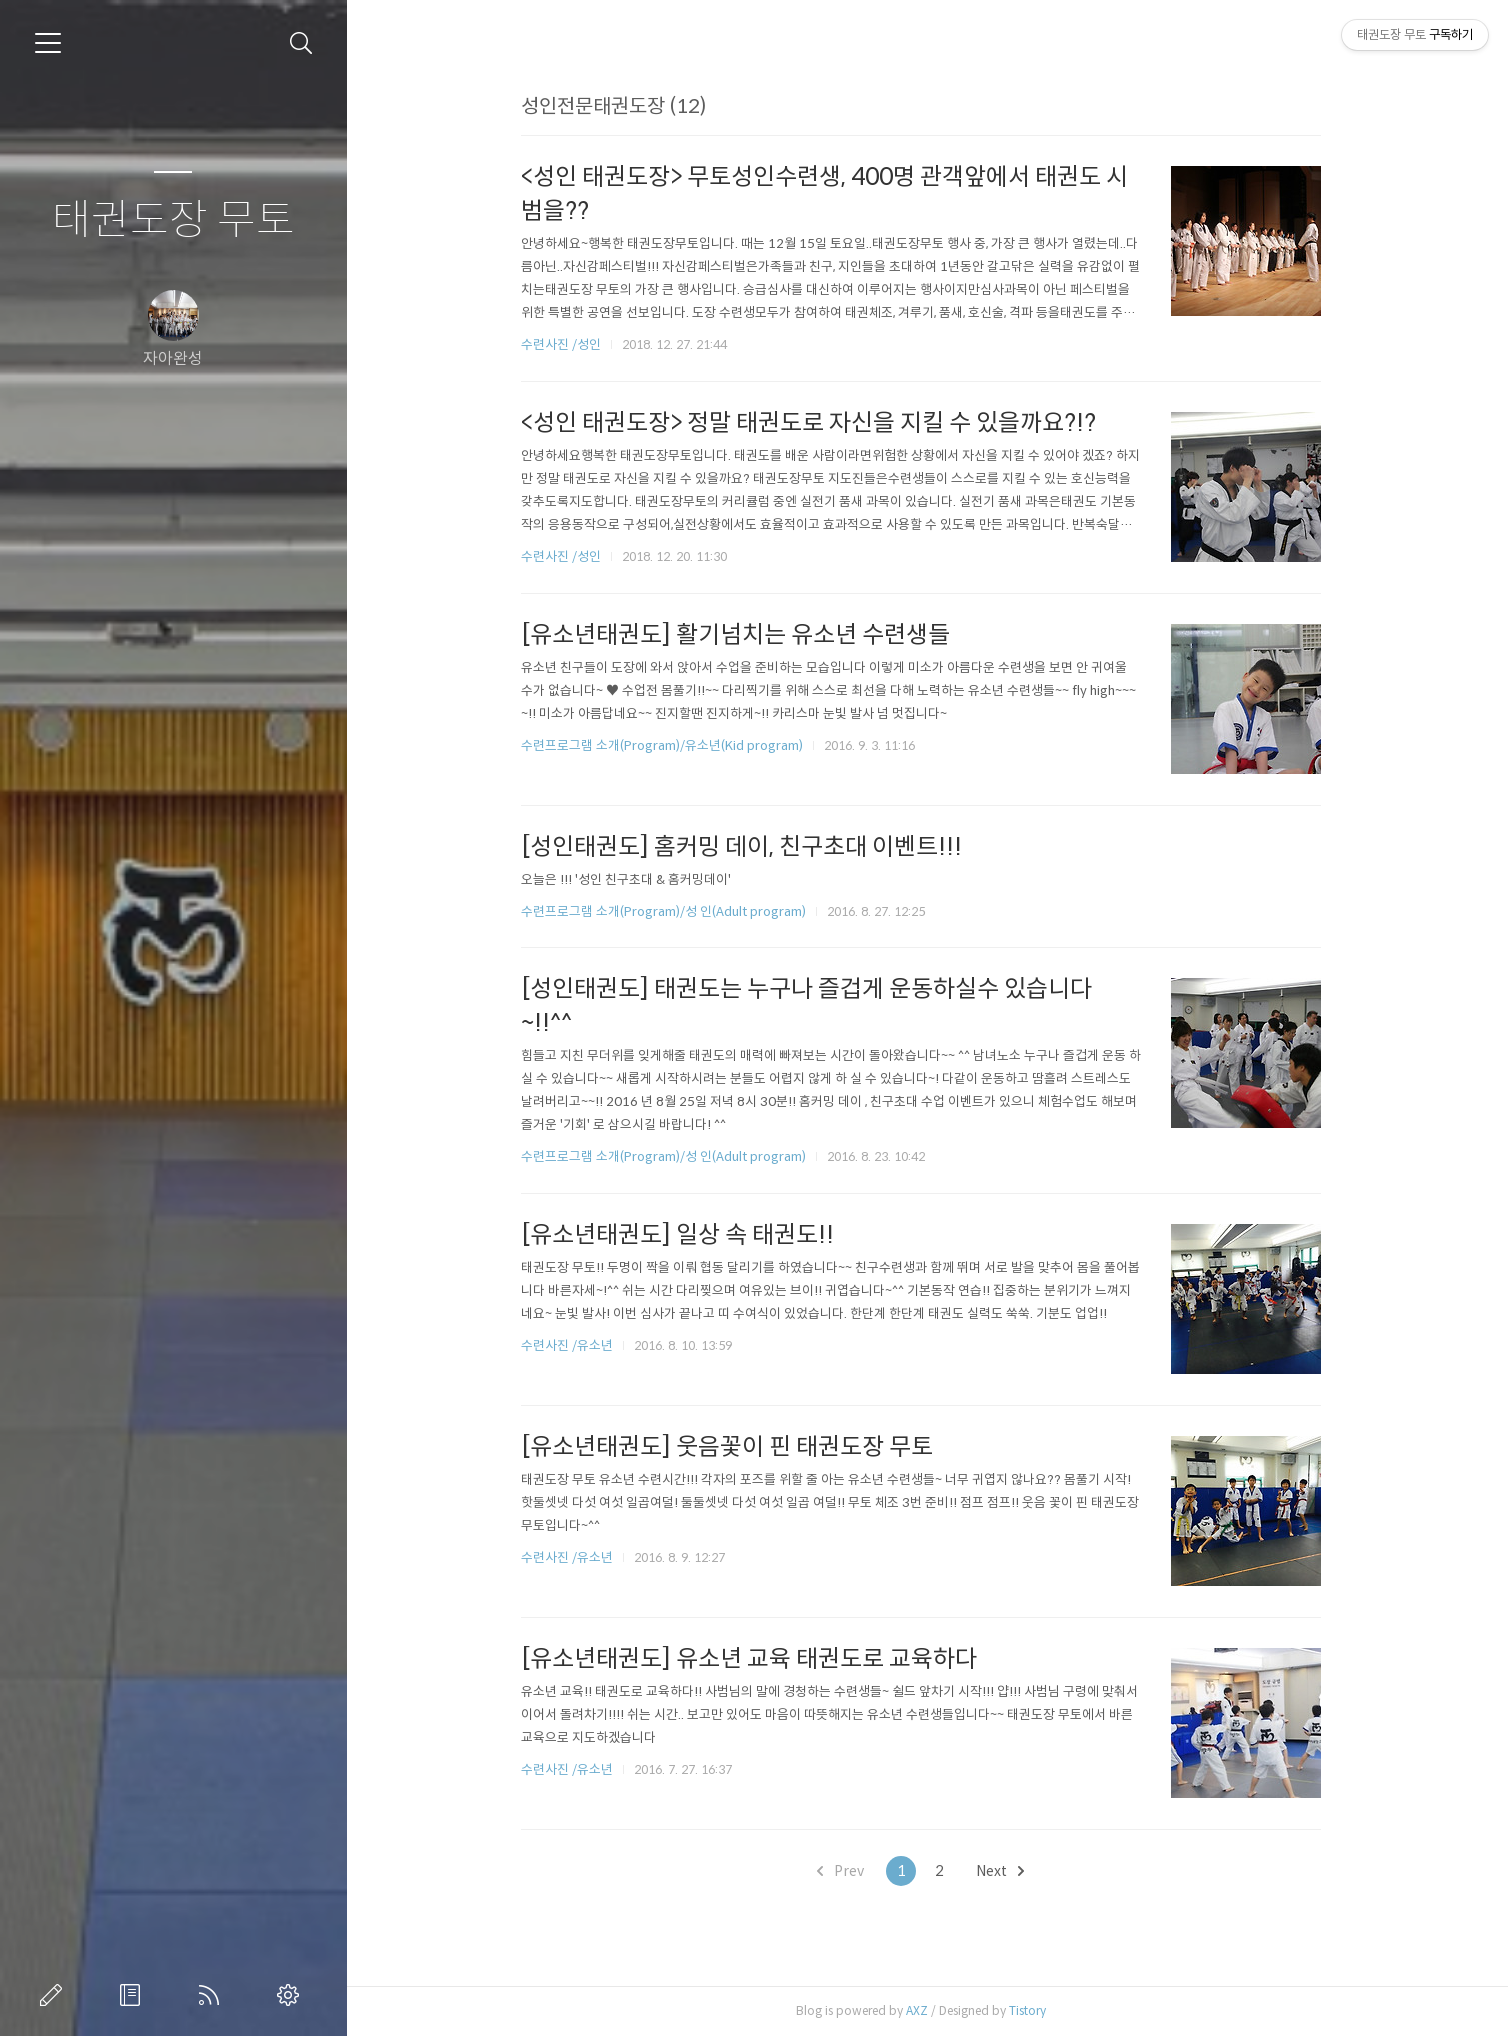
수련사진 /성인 (568, 344)
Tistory (1033, 2010)
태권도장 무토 (173, 220)
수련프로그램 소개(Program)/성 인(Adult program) (669, 911)
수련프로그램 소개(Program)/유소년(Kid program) (668, 745)
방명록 (134, 1995)
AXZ (923, 2010)
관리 (292, 1995)
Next (1007, 1871)
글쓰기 (55, 1995)
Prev (847, 1871)
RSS (213, 1995)
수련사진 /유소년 (573, 1345)
